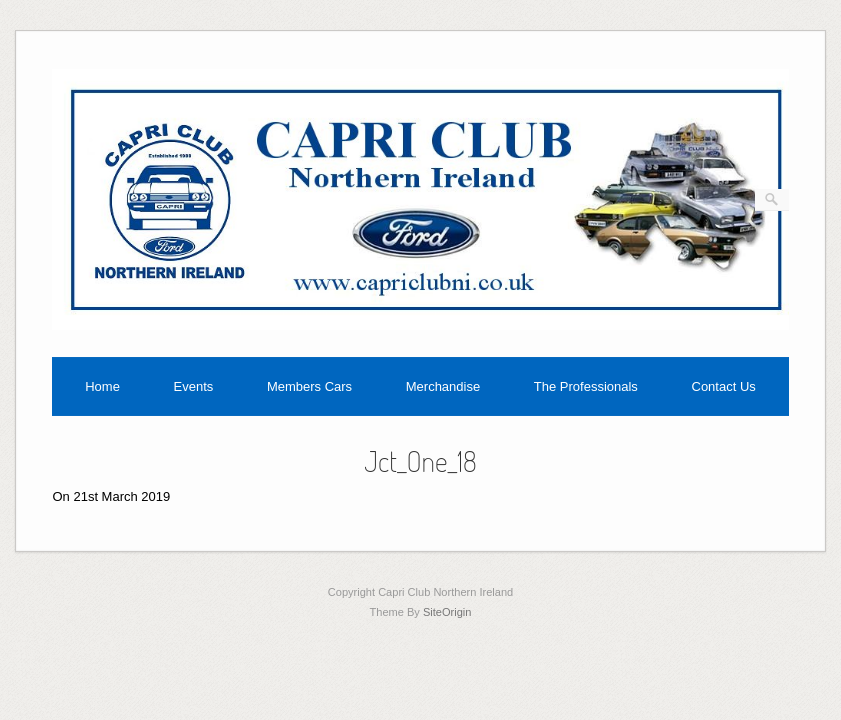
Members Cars (309, 386)
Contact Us (724, 386)
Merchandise (443, 386)
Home (102, 386)
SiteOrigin (447, 612)
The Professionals (586, 386)
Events (194, 386)
